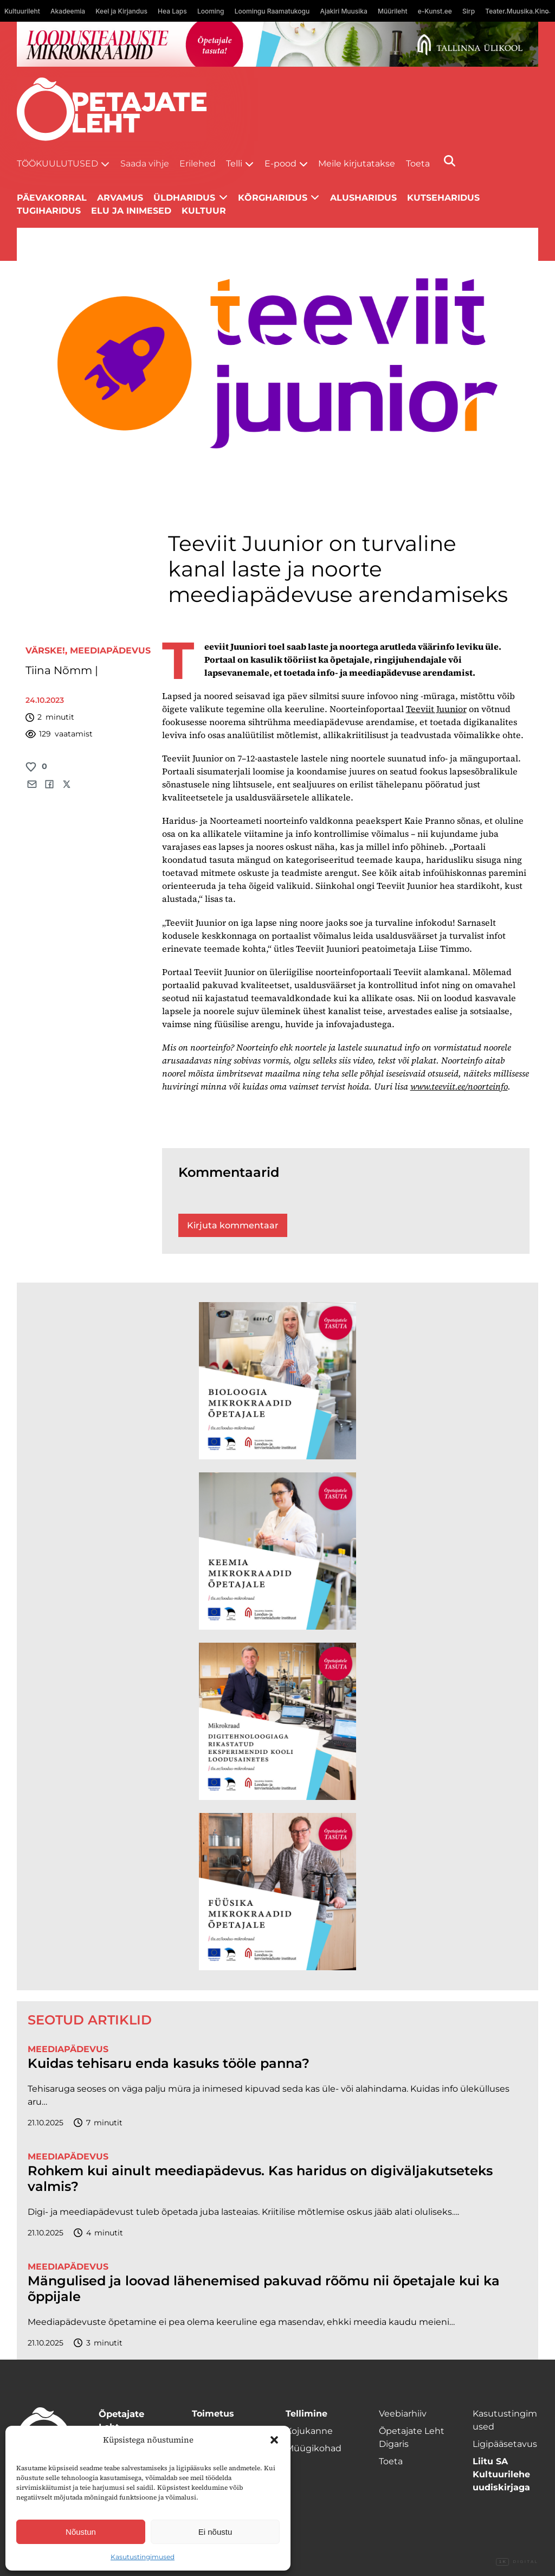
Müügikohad (313, 2448)
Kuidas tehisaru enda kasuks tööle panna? (168, 2063)
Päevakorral (52, 198)
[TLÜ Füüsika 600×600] (277, 1891)
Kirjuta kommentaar (233, 1225)
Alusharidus (363, 198)
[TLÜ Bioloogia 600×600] (277, 1380)
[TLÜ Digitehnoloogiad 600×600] (277, 1721)
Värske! (45, 650)
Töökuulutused (57, 163)
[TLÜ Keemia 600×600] (277, 1551)
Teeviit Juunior (436, 709)
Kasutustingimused (143, 2557)
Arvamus (120, 198)
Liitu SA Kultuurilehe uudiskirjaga (501, 2474)
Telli (234, 163)
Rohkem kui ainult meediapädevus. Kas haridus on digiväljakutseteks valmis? (260, 2178)
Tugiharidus (49, 211)
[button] (274, 2439)
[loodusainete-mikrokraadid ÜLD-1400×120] (278, 44)
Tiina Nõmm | (61, 670)
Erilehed (197, 163)
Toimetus (213, 2413)
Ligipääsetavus (505, 2444)
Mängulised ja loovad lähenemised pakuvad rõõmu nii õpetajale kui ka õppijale (264, 2288)
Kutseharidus (443, 198)
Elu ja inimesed (131, 211)
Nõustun (81, 2531)
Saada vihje (144, 163)
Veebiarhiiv (403, 2413)
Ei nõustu (215, 2531)
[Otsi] (449, 160)
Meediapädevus (110, 650)
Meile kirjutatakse (356, 163)
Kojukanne (309, 2431)
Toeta (418, 163)
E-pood (280, 163)
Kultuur (204, 211)
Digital (517, 2562)
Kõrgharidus (272, 198)
